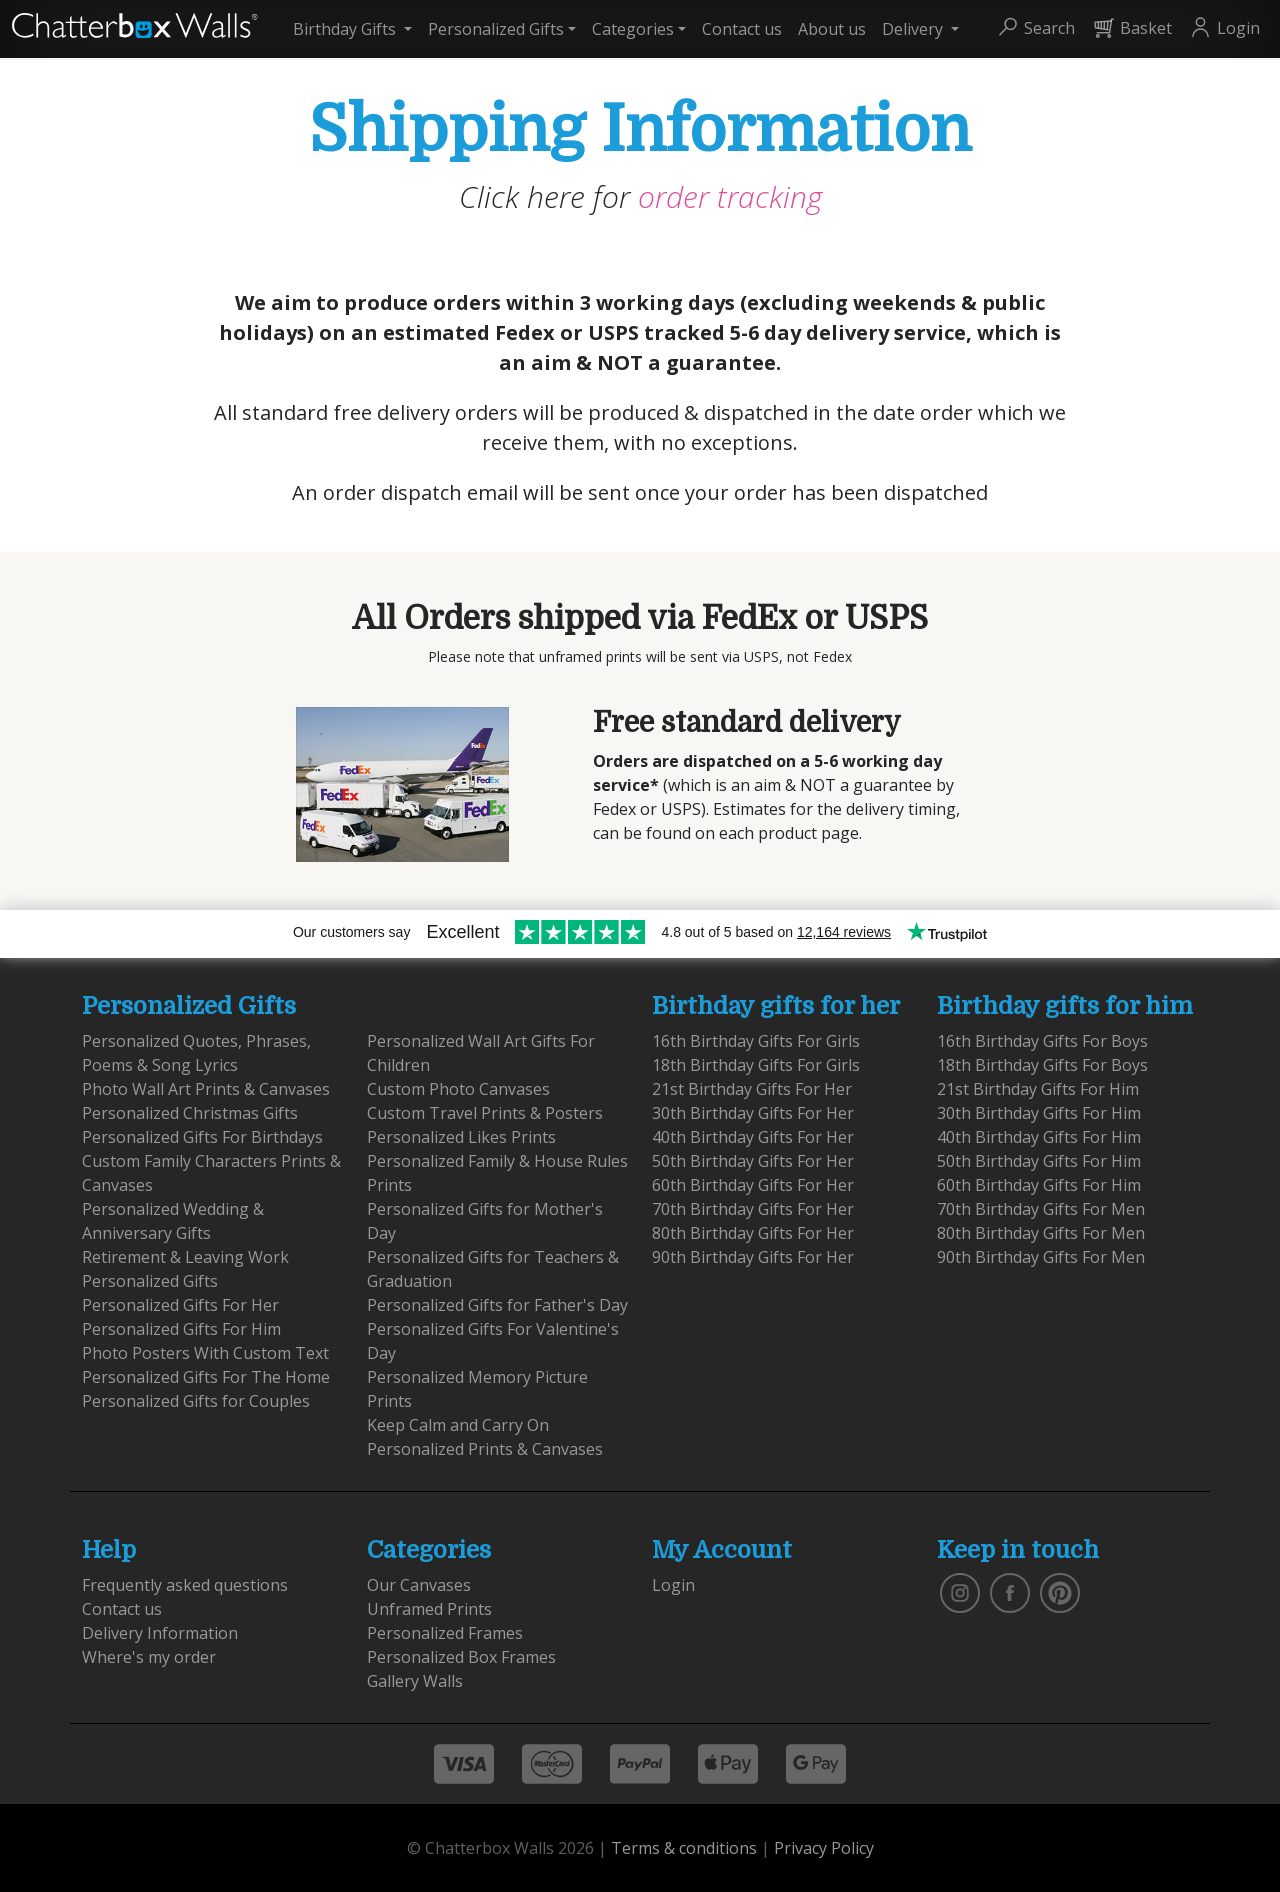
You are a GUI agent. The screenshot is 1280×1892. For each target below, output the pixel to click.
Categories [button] (633, 29)
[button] (1035, 29)
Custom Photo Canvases (458, 1089)
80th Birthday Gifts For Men (1041, 1233)
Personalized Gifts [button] (496, 29)
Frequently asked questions (185, 1585)
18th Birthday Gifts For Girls (756, 1065)
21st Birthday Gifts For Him (1038, 1089)
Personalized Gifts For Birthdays (202, 1137)
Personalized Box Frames (461, 1657)
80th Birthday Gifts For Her (753, 1233)
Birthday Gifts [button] (346, 29)
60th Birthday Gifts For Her (753, 1185)
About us (832, 29)
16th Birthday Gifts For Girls (756, 1041)
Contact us (742, 29)
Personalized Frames (445, 1633)
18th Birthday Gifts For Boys (1042, 1065)
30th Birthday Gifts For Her (753, 1113)
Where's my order (149, 1657)
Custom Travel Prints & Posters (485, 1113)
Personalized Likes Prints (461, 1137)
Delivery (914, 29)
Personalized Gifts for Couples (196, 1401)
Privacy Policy (824, 1848)
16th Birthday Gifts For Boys (1042, 1041)
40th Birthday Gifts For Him (1039, 1137)
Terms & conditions (684, 1848)
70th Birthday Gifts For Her (753, 1209)
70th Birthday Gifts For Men (1041, 1209)
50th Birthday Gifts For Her (753, 1161)
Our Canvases (419, 1585)
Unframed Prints (429, 1609)
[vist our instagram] (960, 1591)
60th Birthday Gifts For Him (1039, 1185)
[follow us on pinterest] (1060, 1591)
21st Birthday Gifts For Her (752, 1089)
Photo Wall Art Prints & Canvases (206, 1089)
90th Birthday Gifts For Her (753, 1257)
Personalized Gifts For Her (180, 1305)
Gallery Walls (415, 1681)
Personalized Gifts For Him (181, 1329)
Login (673, 1585)
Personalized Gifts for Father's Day (497, 1305)
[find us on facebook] (1010, 1591)
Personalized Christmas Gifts (190, 1113)
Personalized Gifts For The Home (206, 1377)
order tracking (730, 196)
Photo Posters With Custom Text (205, 1353)
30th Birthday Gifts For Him (1039, 1113)
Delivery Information (160, 1633)
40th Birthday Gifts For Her (753, 1137)
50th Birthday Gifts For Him (1039, 1161)
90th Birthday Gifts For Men (1041, 1257)
